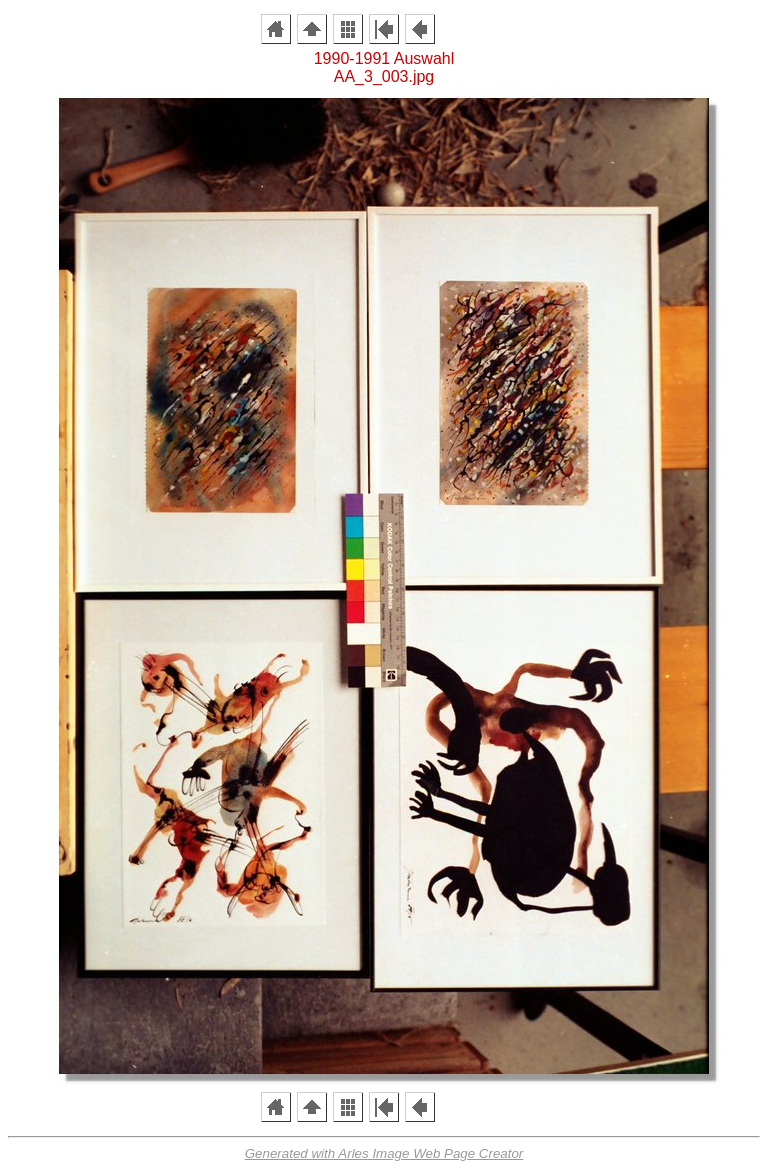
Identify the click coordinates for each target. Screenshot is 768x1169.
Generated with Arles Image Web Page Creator (384, 1153)
